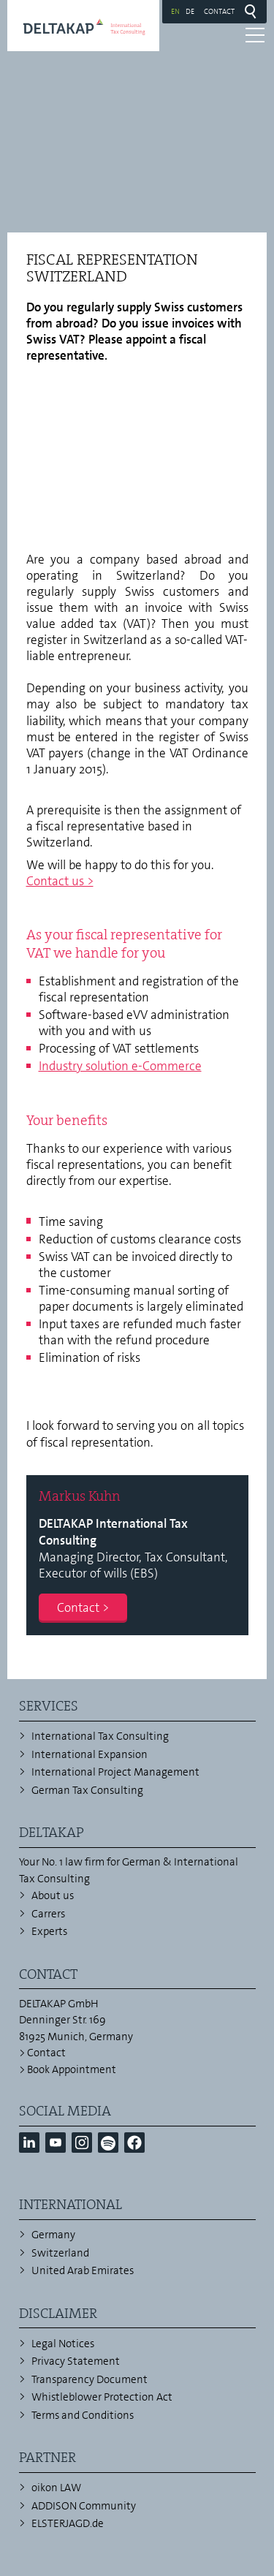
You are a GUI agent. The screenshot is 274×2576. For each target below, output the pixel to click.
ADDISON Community (83, 2506)
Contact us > (60, 881)
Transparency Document (89, 2379)
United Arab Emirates (82, 2270)
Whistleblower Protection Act (101, 2397)
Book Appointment (71, 2069)
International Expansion (89, 1754)
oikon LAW (56, 2487)
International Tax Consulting (100, 1736)
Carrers (48, 1913)
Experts (49, 1931)
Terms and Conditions (82, 2415)
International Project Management (115, 1772)
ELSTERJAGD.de (67, 2523)
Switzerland (60, 2253)
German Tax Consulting (87, 1790)
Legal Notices (62, 2343)
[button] (29, 2142)
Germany (53, 2234)
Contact (219, 11)
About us (52, 1895)
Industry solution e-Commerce (120, 1066)
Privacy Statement (75, 2361)
